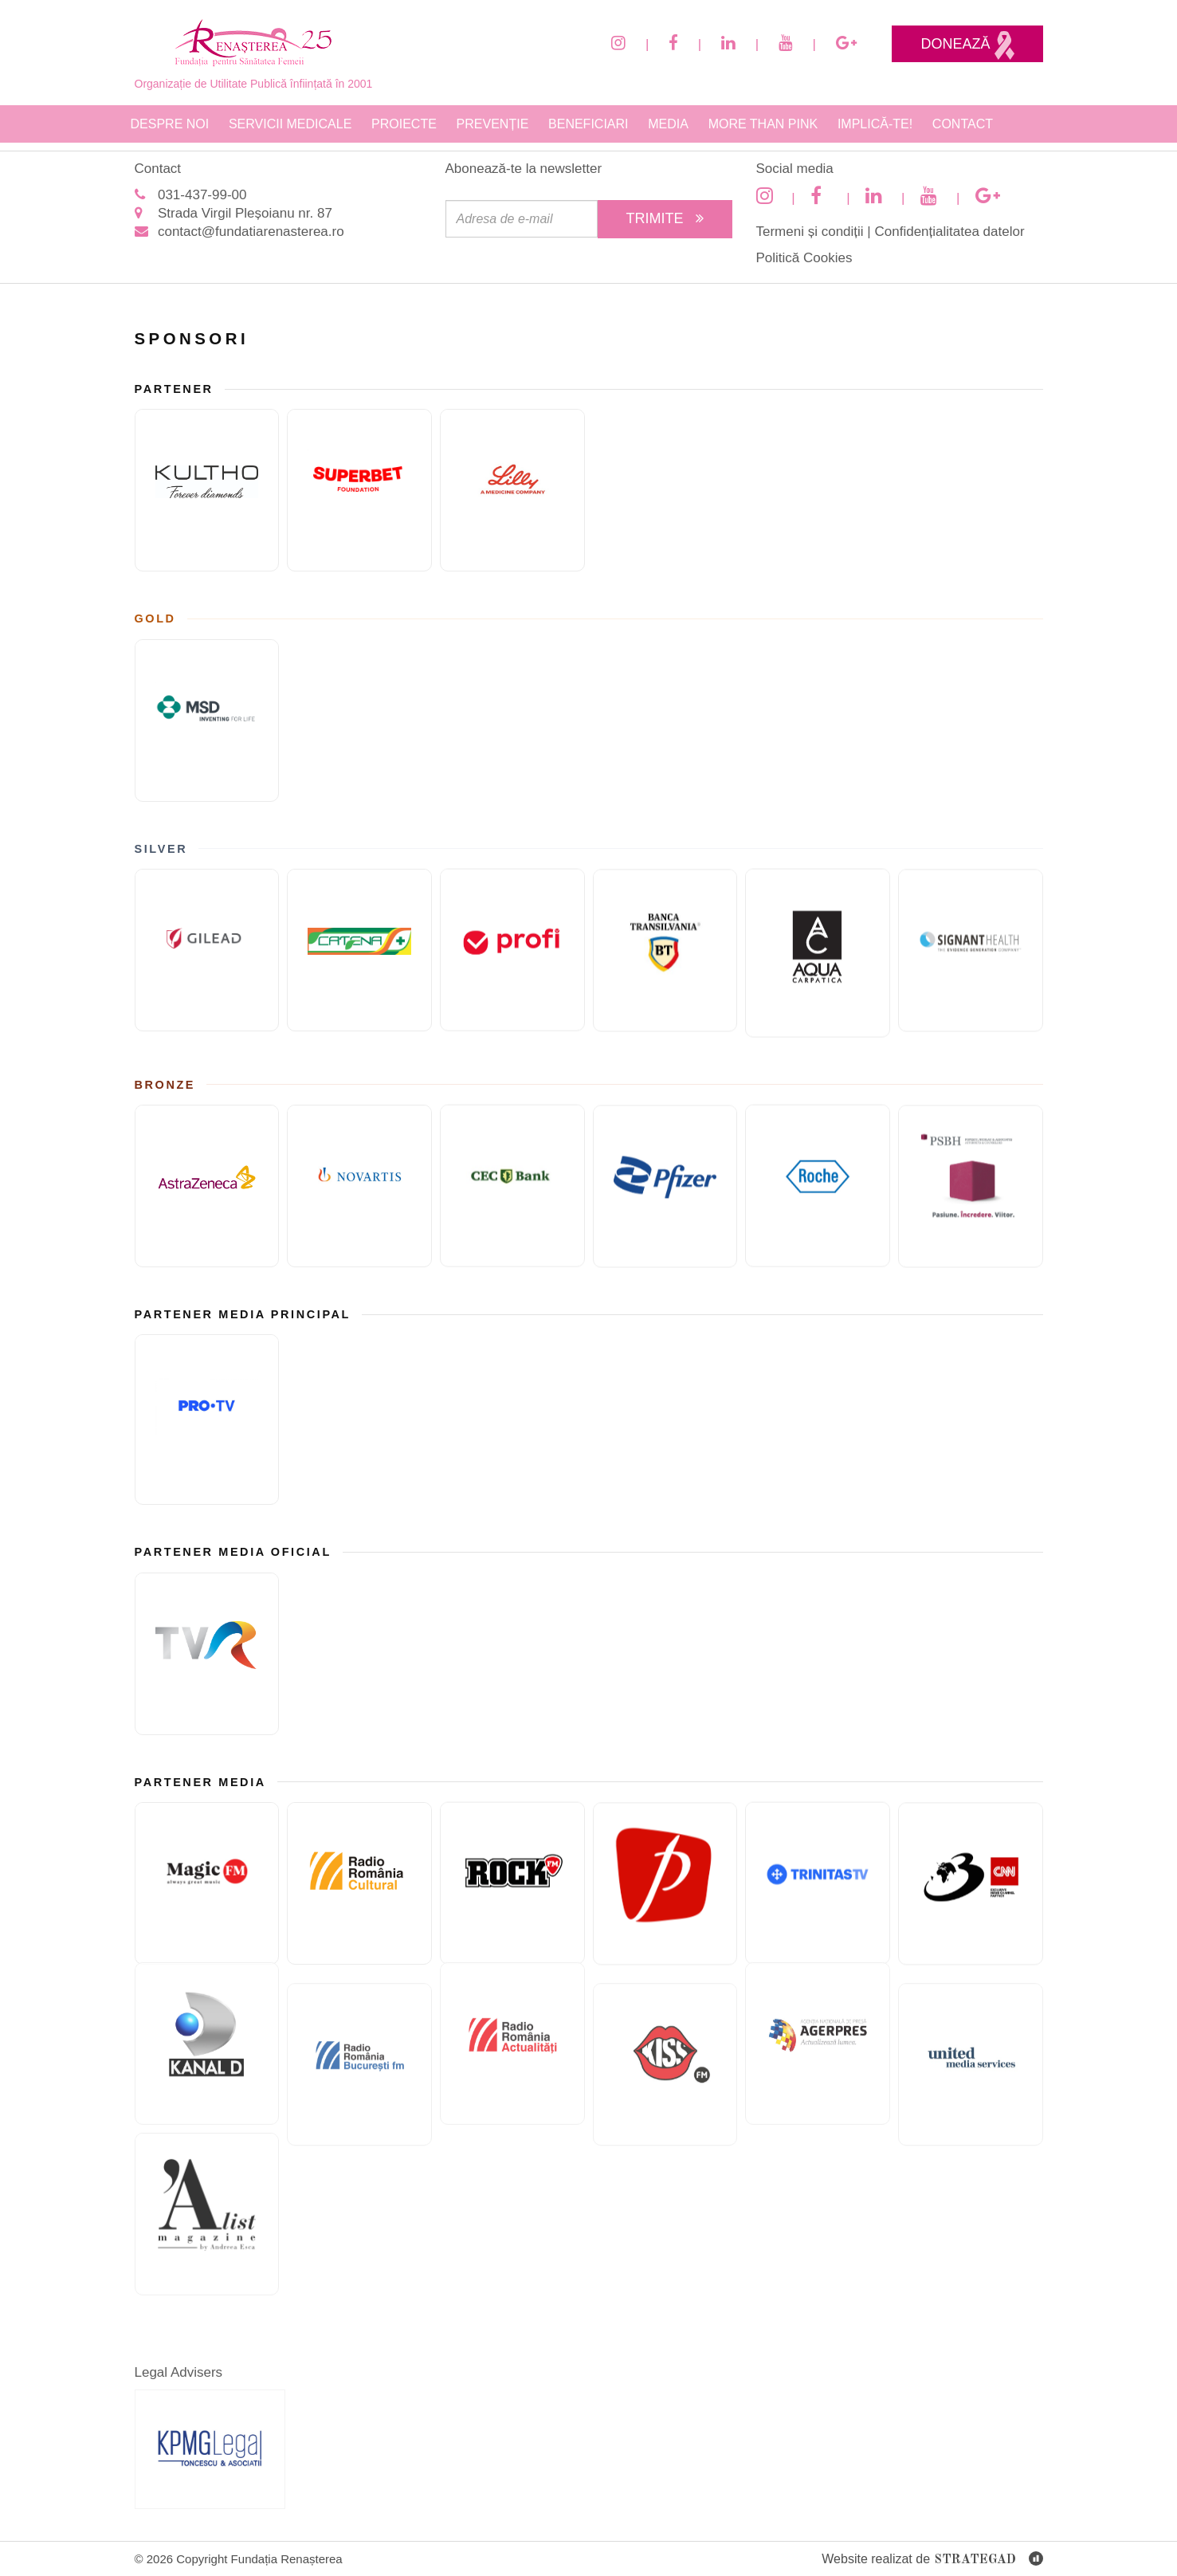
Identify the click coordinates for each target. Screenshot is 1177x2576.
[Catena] (359, 950)
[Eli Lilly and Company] (512, 490)
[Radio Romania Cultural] (359, 1883)
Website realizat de (932, 2559)
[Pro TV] (207, 1419)
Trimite (665, 218)
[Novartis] (359, 1186)
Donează (967, 45)
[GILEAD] (207, 950)
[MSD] (207, 720)
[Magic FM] (207, 1883)
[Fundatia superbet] (359, 490)
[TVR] (207, 1654)
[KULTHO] (207, 490)
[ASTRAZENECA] (207, 1186)
